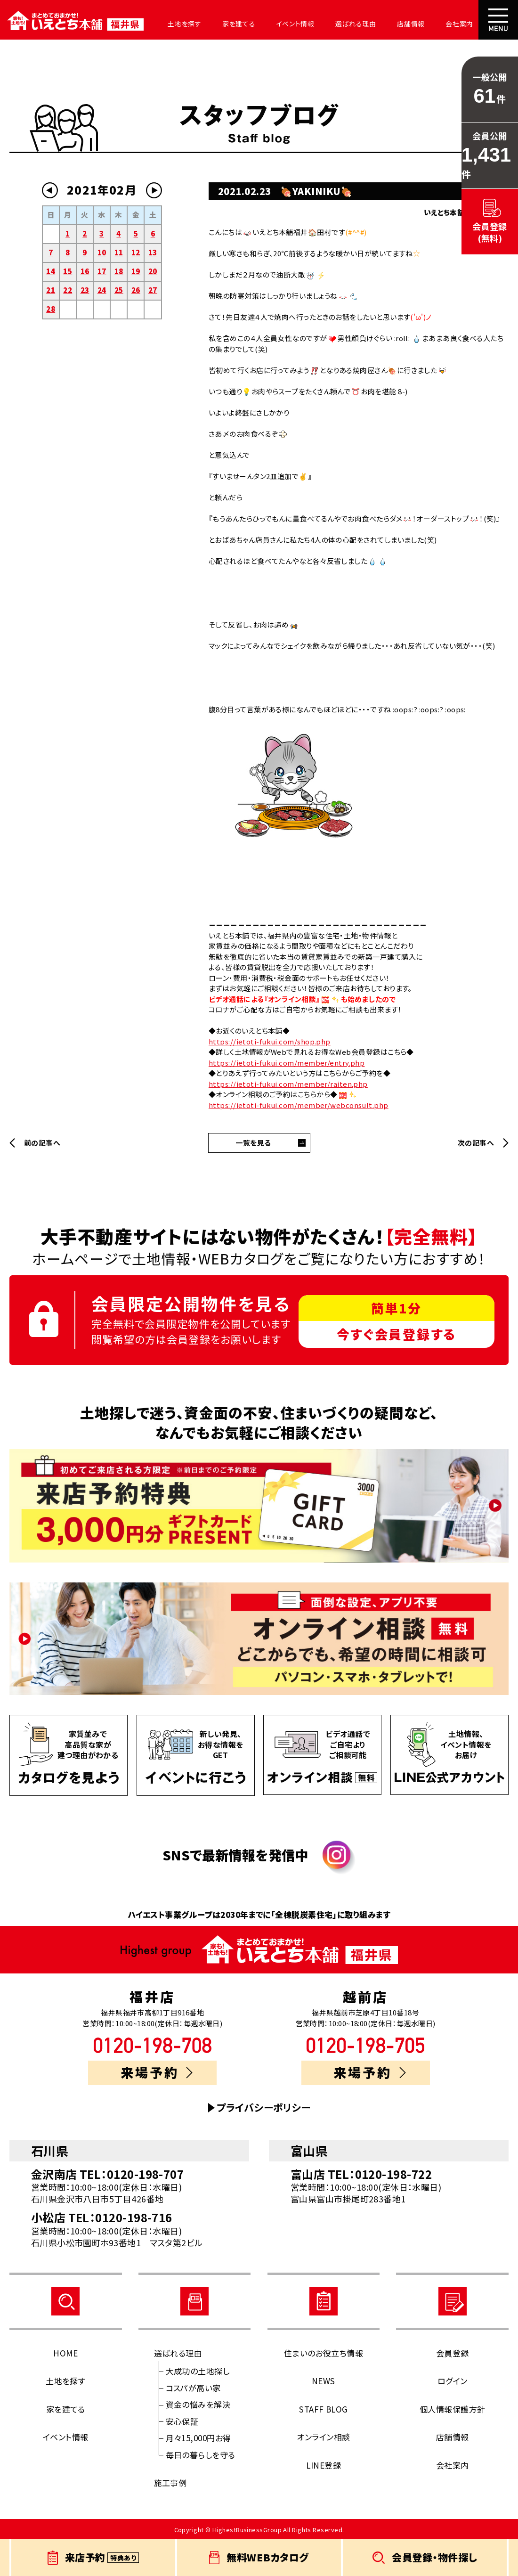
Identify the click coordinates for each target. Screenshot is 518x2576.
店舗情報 (411, 23)
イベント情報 (295, 23)
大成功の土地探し (198, 2371)
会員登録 (452, 2353)
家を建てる (239, 23)
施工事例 (170, 2482)
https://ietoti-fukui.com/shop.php (270, 1041)
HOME (65, 2353)
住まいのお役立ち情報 (324, 2353)
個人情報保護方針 (453, 2409)
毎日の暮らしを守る (200, 2455)
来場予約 (157, 2072)
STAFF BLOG (323, 2409)
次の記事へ (476, 1143)
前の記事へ (42, 1143)
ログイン (452, 2381)
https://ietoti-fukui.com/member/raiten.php (288, 1084)
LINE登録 (323, 2465)
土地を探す (185, 23)
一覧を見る (253, 1143)
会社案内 (459, 23)
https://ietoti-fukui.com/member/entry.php (286, 1063)
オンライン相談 (323, 2437)
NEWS (323, 2381)
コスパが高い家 (193, 2388)
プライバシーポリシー (264, 2107)
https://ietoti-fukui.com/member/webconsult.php (298, 1105)
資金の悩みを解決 (198, 2404)
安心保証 (182, 2421)
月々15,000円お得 (198, 2438)
